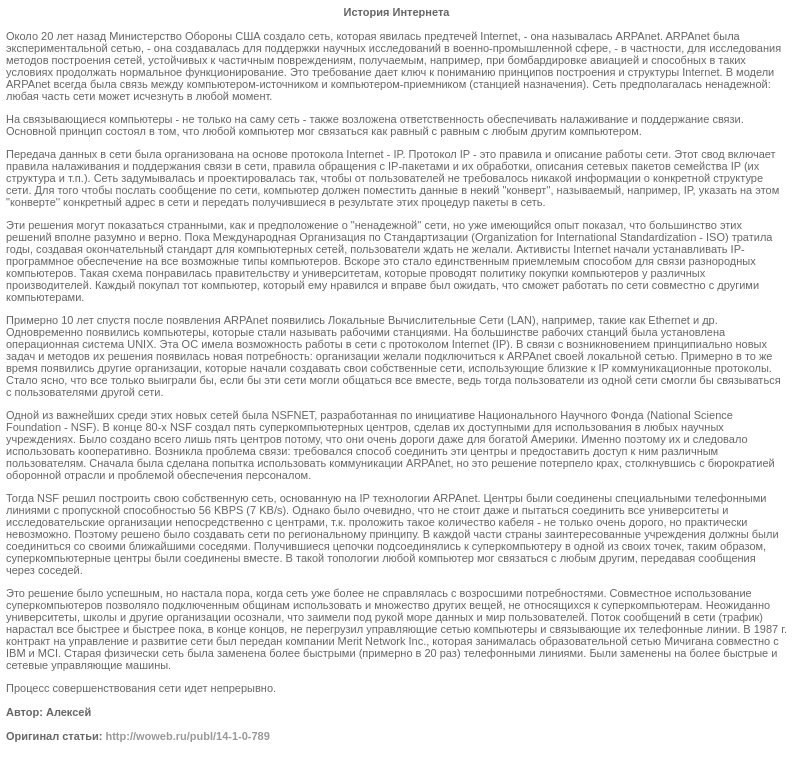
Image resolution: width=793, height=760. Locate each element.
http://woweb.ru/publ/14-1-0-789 (187, 736)
